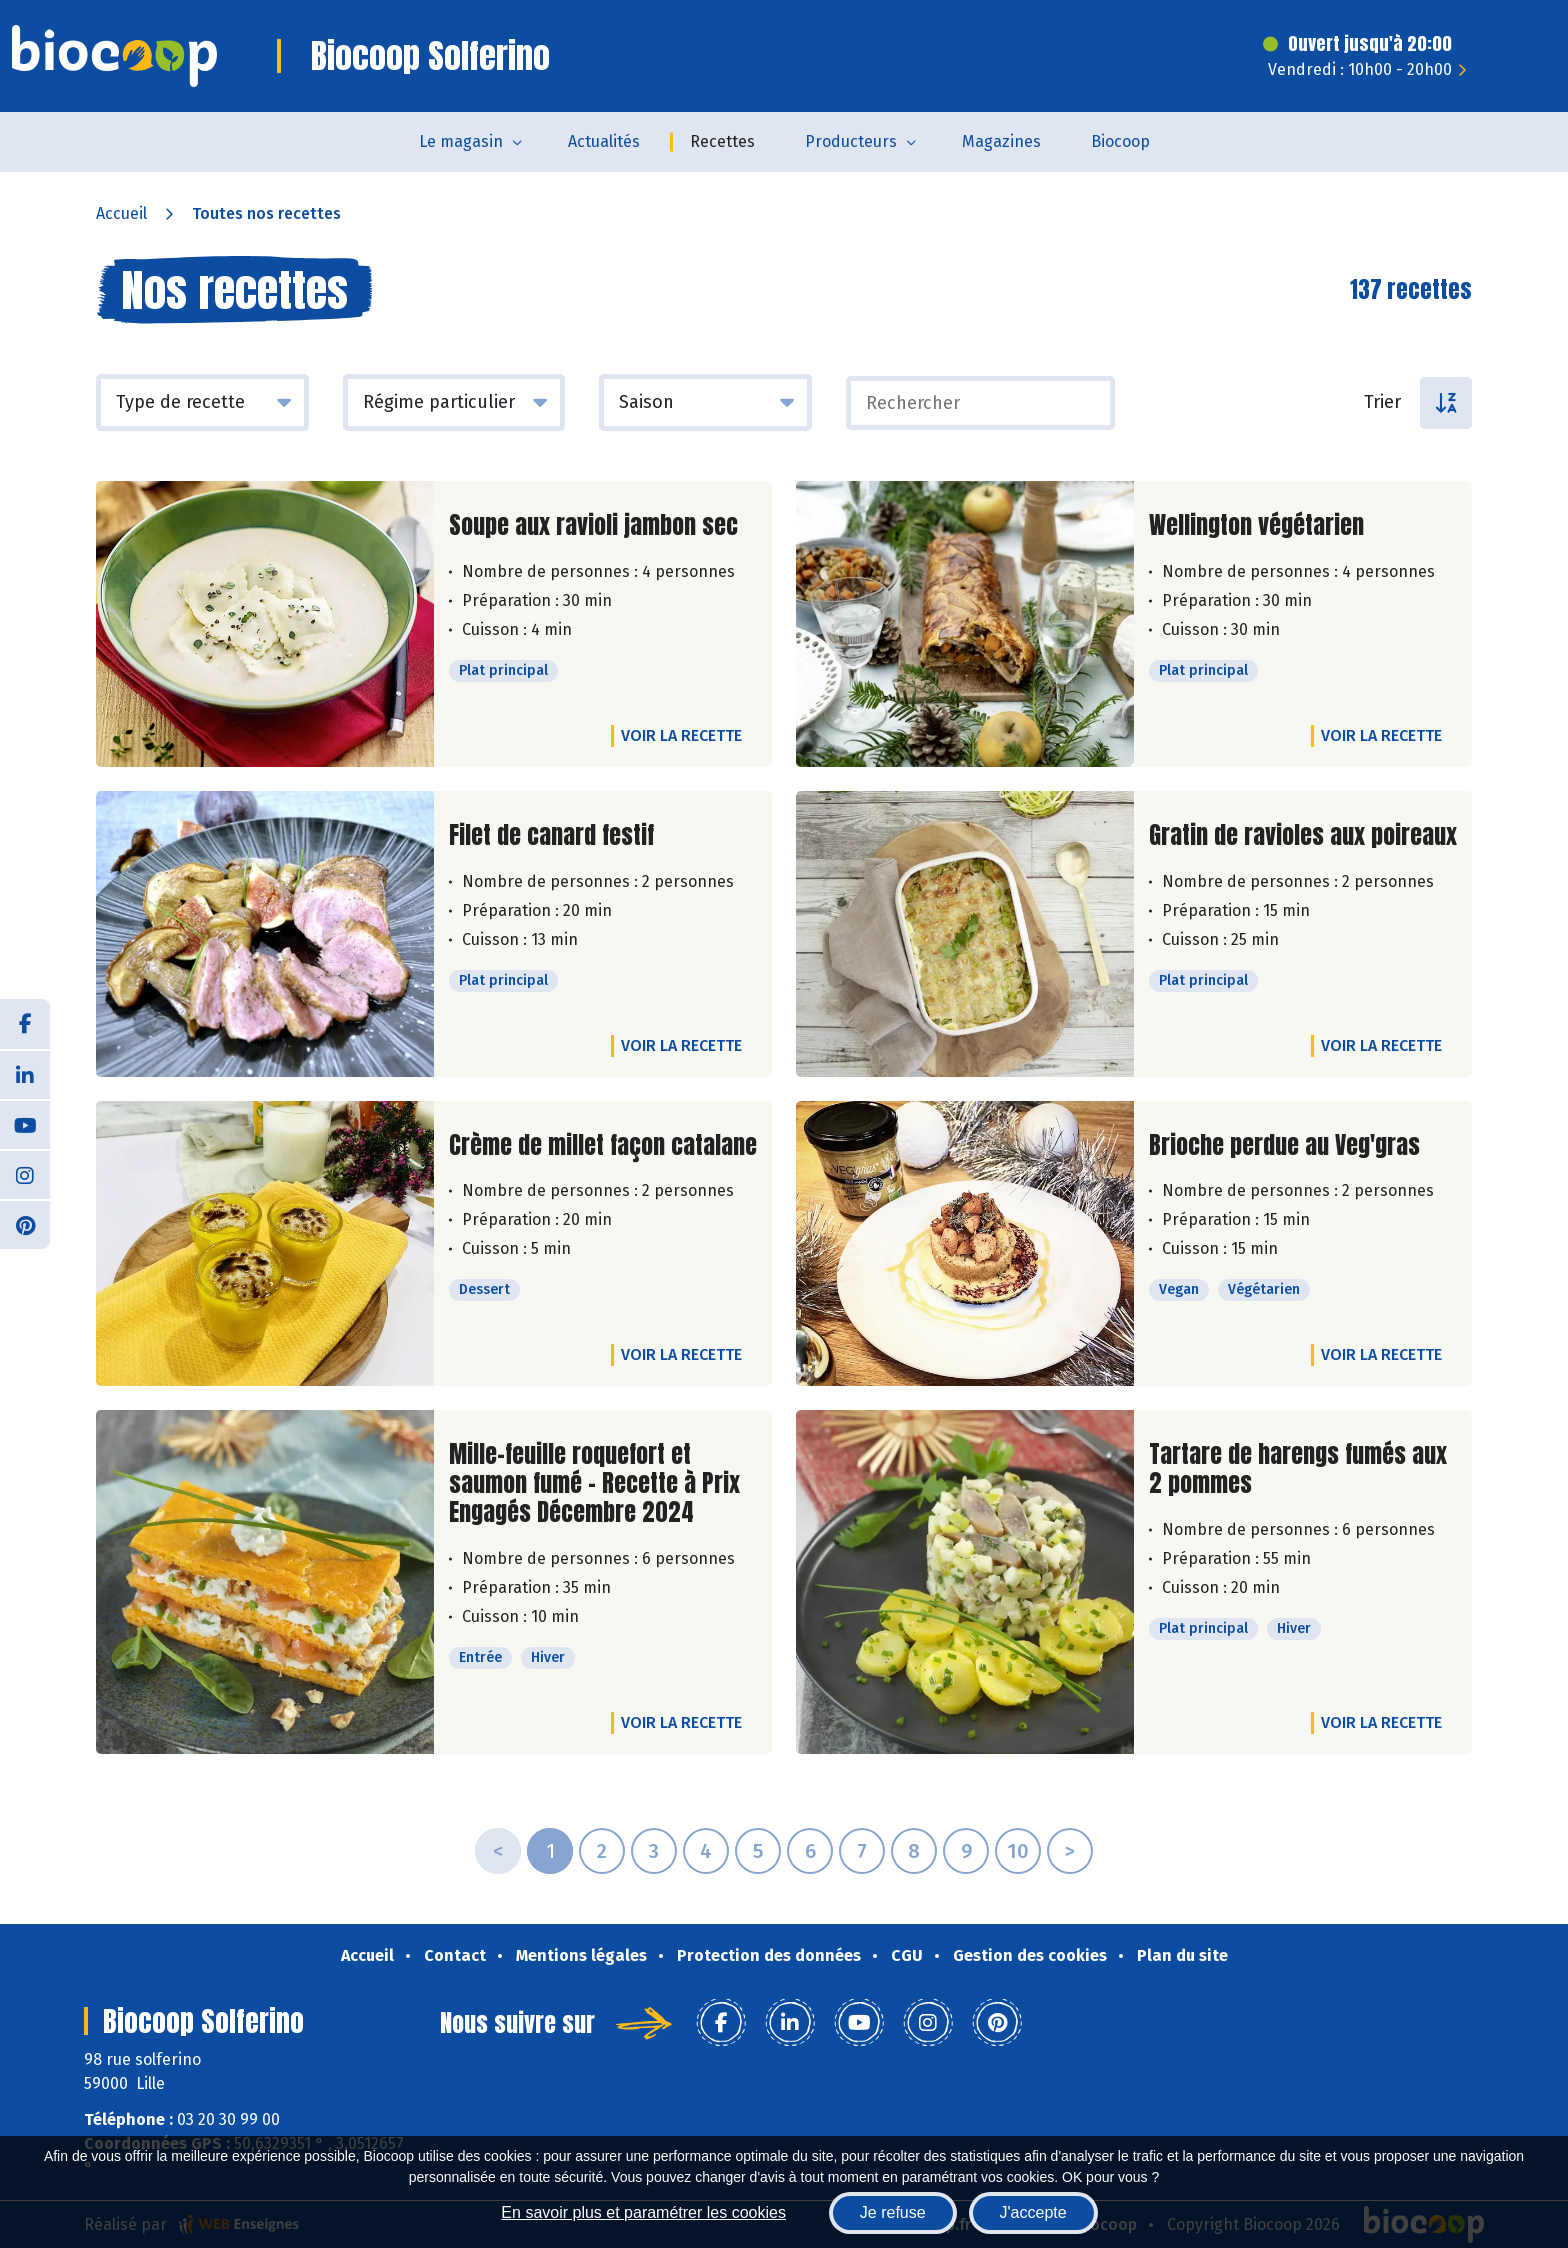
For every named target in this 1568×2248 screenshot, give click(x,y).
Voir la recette (681, 735)
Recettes (722, 141)
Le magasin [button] (461, 141)
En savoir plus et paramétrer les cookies (643, 2212)
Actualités (604, 141)
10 (1018, 1851)
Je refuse (893, 2212)
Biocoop (1120, 141)
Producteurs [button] (851, 141)
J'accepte (1033, 2212)
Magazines (1001, 141)
